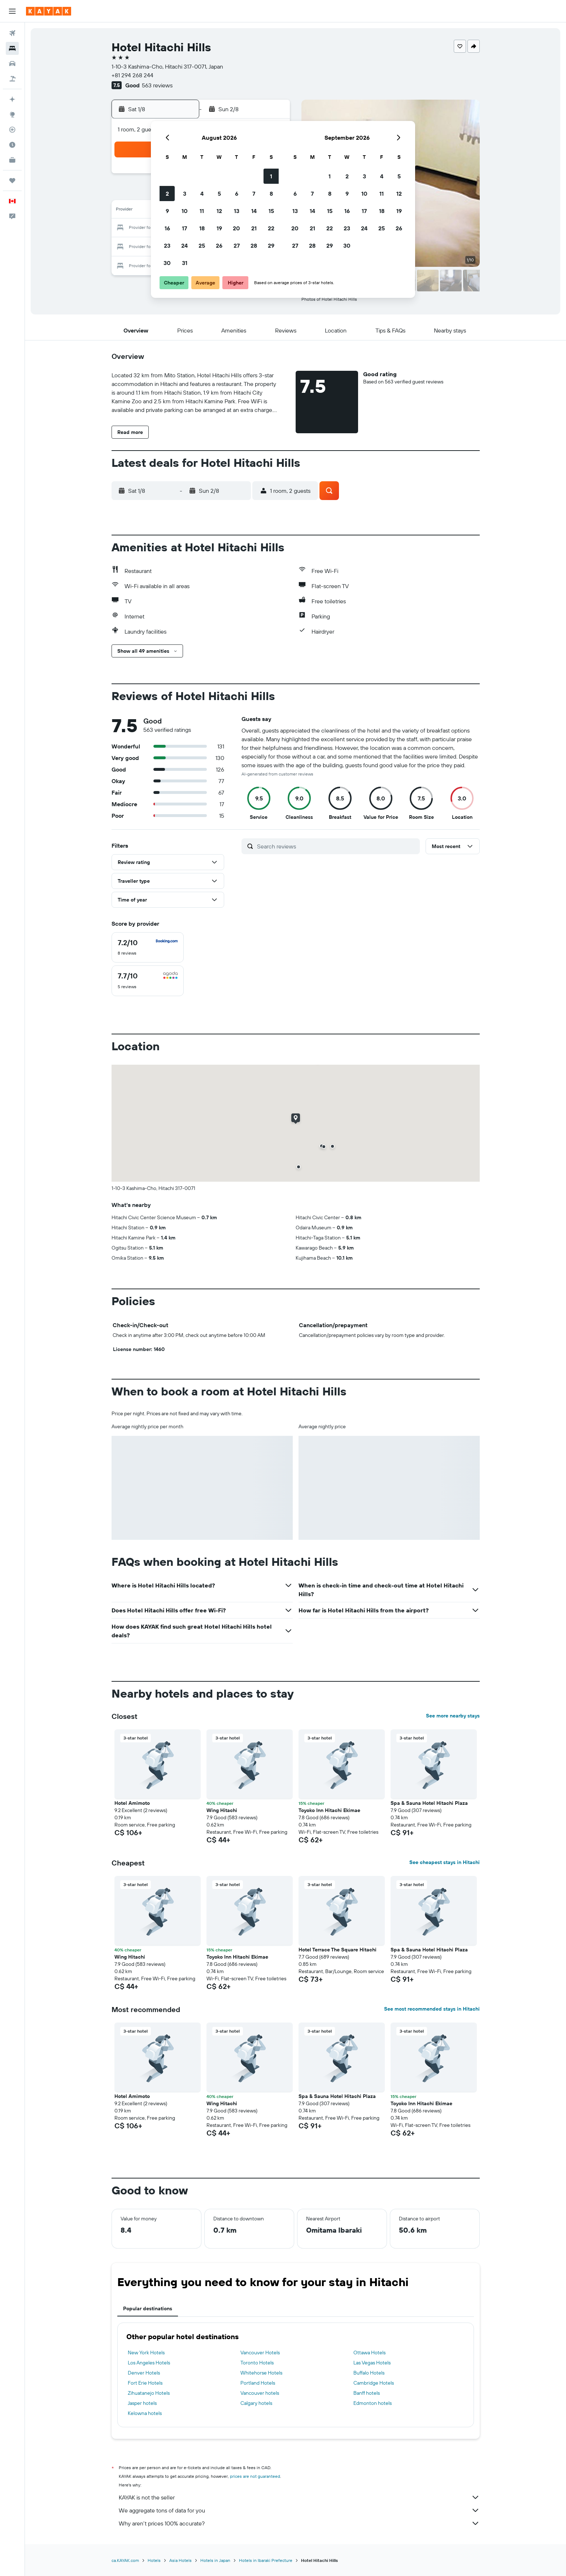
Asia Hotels (180, 2560)
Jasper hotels (142, 2403)
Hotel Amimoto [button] (132, 1803)
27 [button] (237, 245)
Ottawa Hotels (369, 2352)
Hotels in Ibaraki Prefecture (265, 2560)
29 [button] (271, 245)
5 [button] (219, 193)
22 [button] (271, 228)
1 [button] (271, 176)
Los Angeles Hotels (149, 2362)
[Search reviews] (336, 846)
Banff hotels (366, 2393)
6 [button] (236, 193)
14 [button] (254, 210)
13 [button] (236, 210)
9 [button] (167, 210)
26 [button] (219, 245)
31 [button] (184, 262)
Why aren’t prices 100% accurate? (299, 2523)
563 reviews (157, 85)
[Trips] (12, 180)
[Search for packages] (12, 78)
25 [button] (202, 245)
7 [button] (253, 193)
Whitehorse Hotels (261, 2372)
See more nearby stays (453, 1715)
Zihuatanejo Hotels (149, 2393)
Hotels (154, 2560)
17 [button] (184, 228)
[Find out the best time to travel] (12, 145)
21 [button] (254, 228)
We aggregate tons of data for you (299, 2510)
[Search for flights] (12, 33)
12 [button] (219, 210)
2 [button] (167, 193)
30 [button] (167, 262)
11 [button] (202, 210)
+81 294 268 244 (132, 75)
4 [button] (202, 193)
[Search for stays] (12, 48)
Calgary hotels (256, 2403)
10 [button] (185, 210)
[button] (12, 11)
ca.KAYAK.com (125, 2560)
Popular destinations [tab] (147, 2308)
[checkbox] (148, 947)
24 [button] (184, 245)
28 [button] (254, 245)
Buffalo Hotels (368, 2372)
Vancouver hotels (259, 2393)
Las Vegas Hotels (372, 2362)
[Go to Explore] (12, 114)
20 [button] (236, 228)
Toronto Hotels (257, 2362)
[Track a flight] (12, 129)
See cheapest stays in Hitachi (444, 1862)
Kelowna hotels (145, 2413)
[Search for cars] (12, 63)
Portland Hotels (257, 2383)
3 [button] (184, 193)
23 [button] (167, 245)
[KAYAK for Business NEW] (12, 160)
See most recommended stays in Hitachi (432, 2009)
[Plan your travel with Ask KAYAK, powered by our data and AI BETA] (12, 99)
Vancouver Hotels (260, 2352)
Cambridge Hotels (373, 2383)
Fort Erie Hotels (145, 2383)
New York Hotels (146, 2352)
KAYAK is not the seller (299, 2497)
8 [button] (271, 193)
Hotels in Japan (215, 2560)
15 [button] (271, 210)
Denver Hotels (144, 2372)
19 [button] (219, 228)
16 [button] (167, 228)
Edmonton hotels (372, 2403)
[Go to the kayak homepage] (48, 11)
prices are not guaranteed (255, 2476)
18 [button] (202, 228)
